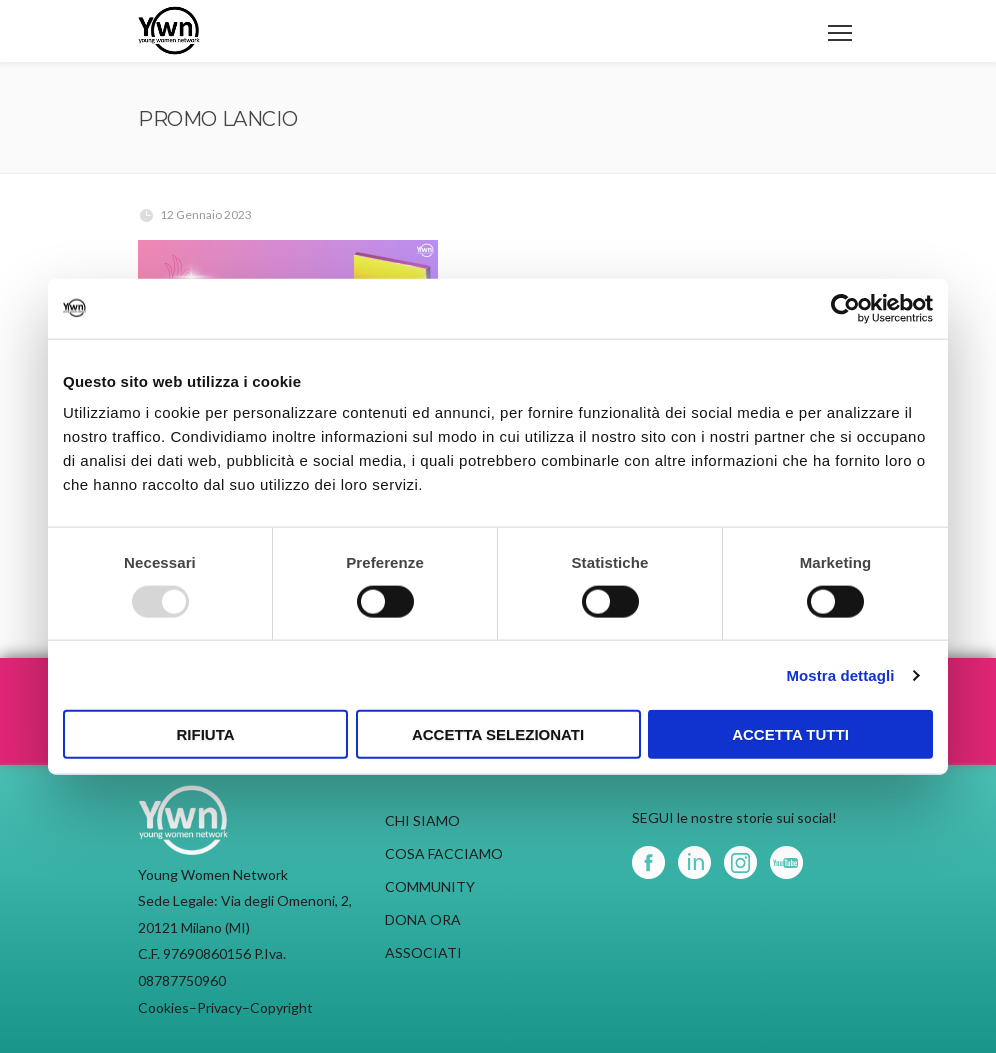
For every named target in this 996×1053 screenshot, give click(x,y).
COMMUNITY (430, 886)
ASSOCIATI (423, 952)
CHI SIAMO (422, 820)
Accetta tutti (790, 734)
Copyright (281, 1007)
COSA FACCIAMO (444, 853)
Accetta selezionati (498, 734)
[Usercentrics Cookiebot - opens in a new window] (845, 308)
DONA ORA (423, 919)
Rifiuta (205, 734)
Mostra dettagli (840, 674)
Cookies (163, 1007)
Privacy (219, 1007)
